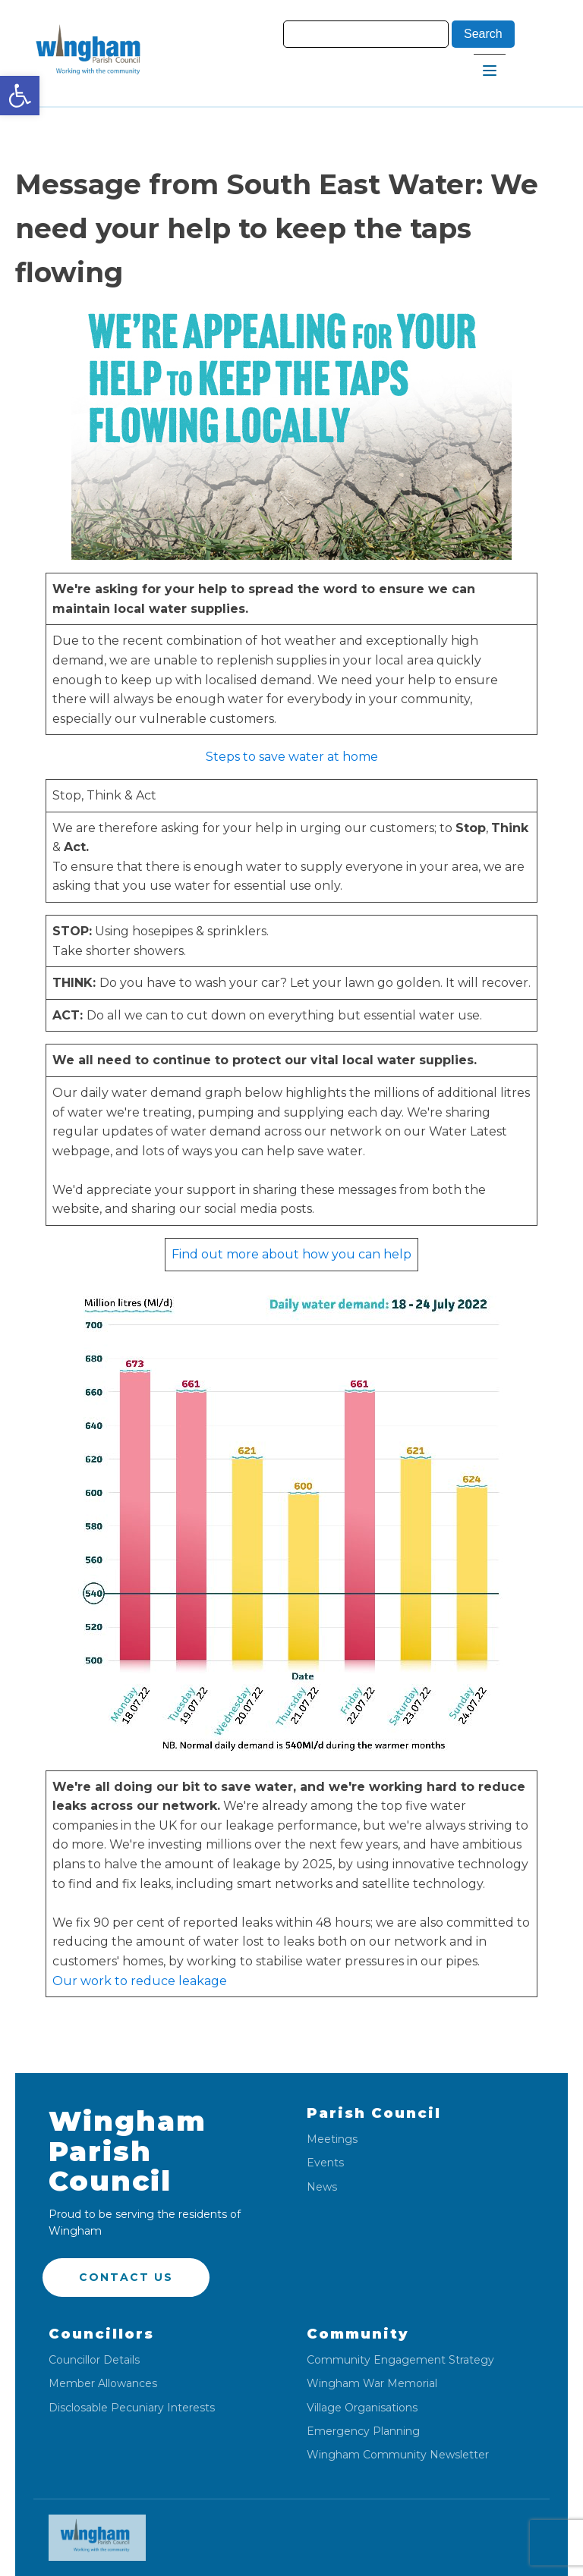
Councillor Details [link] (94, 2360)
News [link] (322, 2187)
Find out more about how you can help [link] (291, 1254)
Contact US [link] (126, 2277)
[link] (19, 95)
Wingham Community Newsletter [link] (398, 2455)
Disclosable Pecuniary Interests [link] (132, 2408)
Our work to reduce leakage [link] (139, 1981)
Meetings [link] (332, 2139)
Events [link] (325, 2163)
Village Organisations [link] (362, 2408)
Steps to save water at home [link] (292, 756)
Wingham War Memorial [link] (372, 2383)
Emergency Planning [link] (363, 2431)
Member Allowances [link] (103, 2383)
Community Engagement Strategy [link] (400, 2360)
